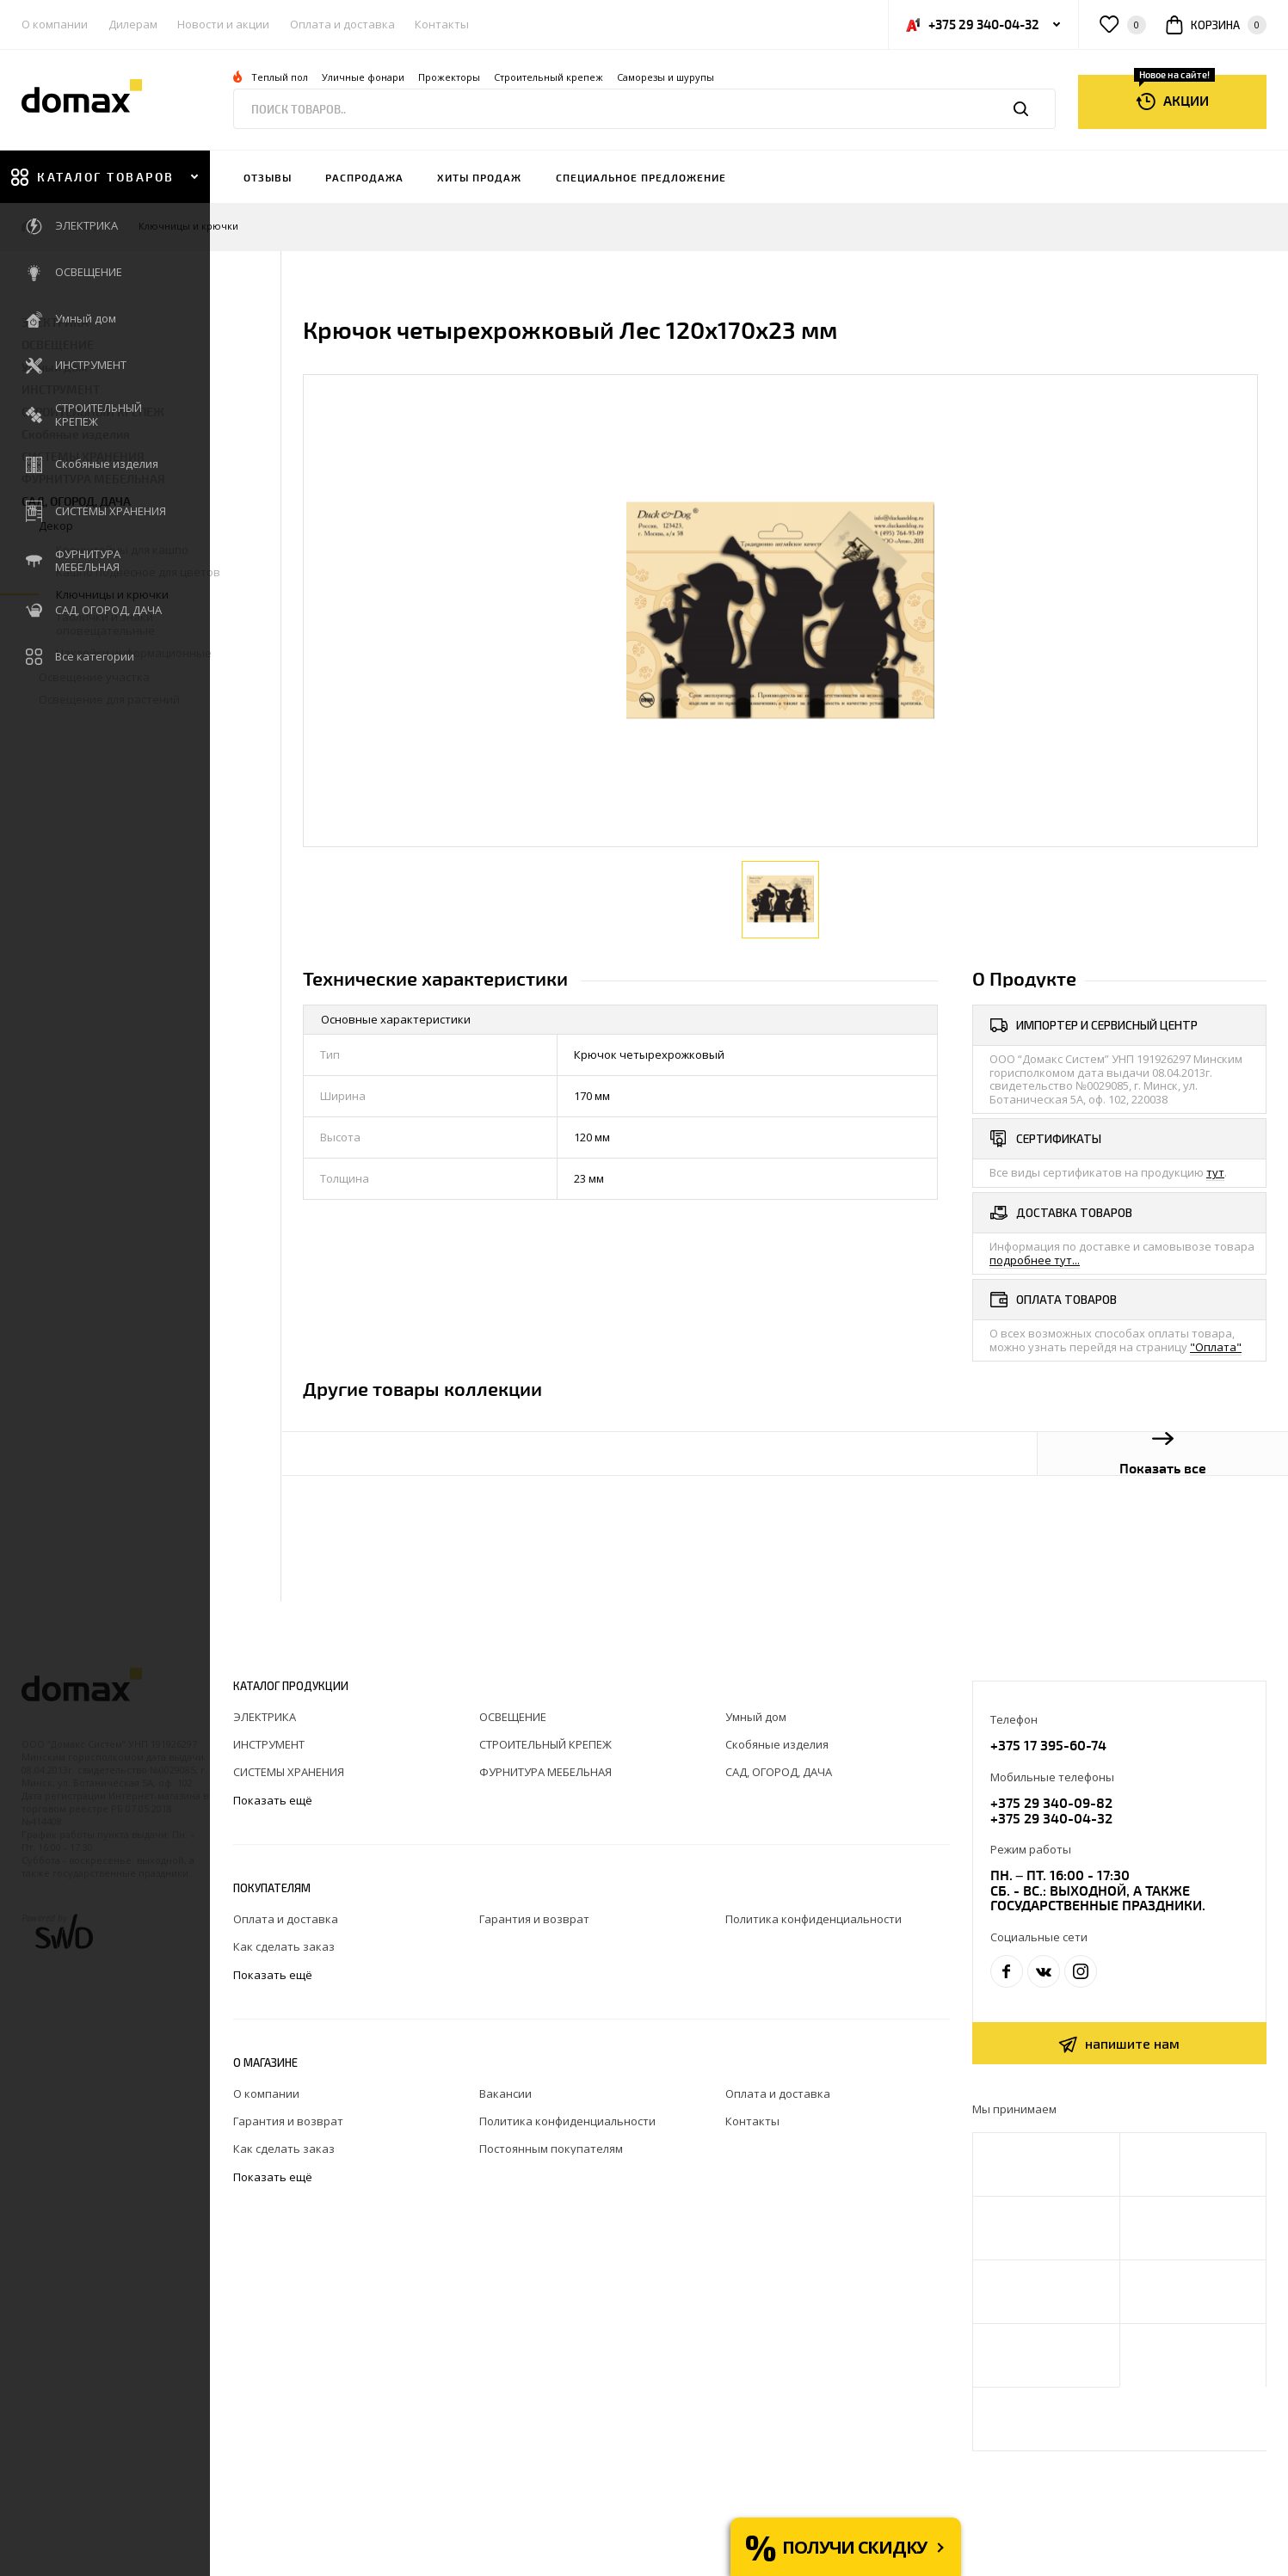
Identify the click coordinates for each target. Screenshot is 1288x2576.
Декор (85, 226)
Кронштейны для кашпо (122, 549)
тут (1215, 1172)
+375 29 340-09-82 (1051, 1802)
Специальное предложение (641, 177)
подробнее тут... (1034, 1260)
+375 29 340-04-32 (1051, 1818)
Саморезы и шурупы (665, 77)
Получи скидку (854, 2547)
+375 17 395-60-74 (1048, 1745)
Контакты (442, 24)
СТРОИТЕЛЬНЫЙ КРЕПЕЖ (93, 411)
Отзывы (267, 177)
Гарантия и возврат (534, 1919)
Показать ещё (274, 1800)
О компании (55, 24)
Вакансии (505, 2093)
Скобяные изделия (76, 434)
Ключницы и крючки (188, 226)
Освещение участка (94, 677)
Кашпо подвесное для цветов (138, 572)
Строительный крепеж (548, 77)
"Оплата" (1216, 1347)
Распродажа (364, 177)
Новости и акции (223, 24)
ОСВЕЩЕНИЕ (58, 344)
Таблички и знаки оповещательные (105, 623)
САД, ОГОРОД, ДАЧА (76, 501)
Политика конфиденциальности (813, 1919)
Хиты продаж (479, 177)
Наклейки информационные (134, 653)
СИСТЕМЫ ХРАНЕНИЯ (83, 456)
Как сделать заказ (284, 1946)
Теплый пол (279, 77)
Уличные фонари (363, 77)
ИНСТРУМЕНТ (61, 389)
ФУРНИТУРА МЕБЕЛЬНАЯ (93, 478)
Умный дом (55, 367)
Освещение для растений (109, 699)
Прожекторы (449, 77)
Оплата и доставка (342, 24)
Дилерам (132, 24)
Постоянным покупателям (551, 2148)
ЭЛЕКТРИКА (55, 322)
